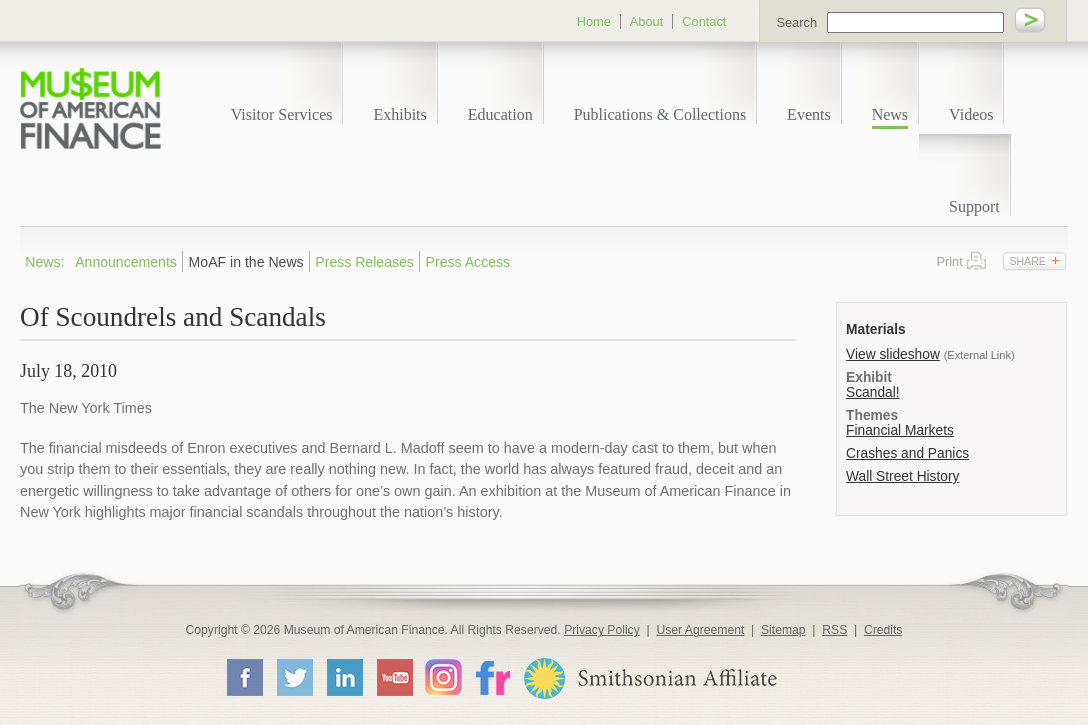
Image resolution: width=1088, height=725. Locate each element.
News (890, 114)
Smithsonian (649, 678)
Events (809, 114)
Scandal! (873, 392)
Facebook (244, 677)
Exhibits (399, 114)
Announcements (126, 262)
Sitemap (783, 630)
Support (974, 206)
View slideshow (893, 354)
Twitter (294, 677)
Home (594, 21)
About (646, 21)
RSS (834, 630)
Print (976, 260)
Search (796, 22)
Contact (704, 21)
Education (500, 114)
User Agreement (700, 630)
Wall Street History (902, 476)
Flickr (492, 676)
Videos (971, 114)
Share (1027, 261)
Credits (883, 630)
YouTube (394, 677)
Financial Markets (900, 430)
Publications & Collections (660, 114)
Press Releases (364, 262)
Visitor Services (282, 114)
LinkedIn (344, 677)
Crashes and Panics (907, 453)
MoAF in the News (246, 262)
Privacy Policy (602, 630)
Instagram (443, 676)
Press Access (468, 262)
